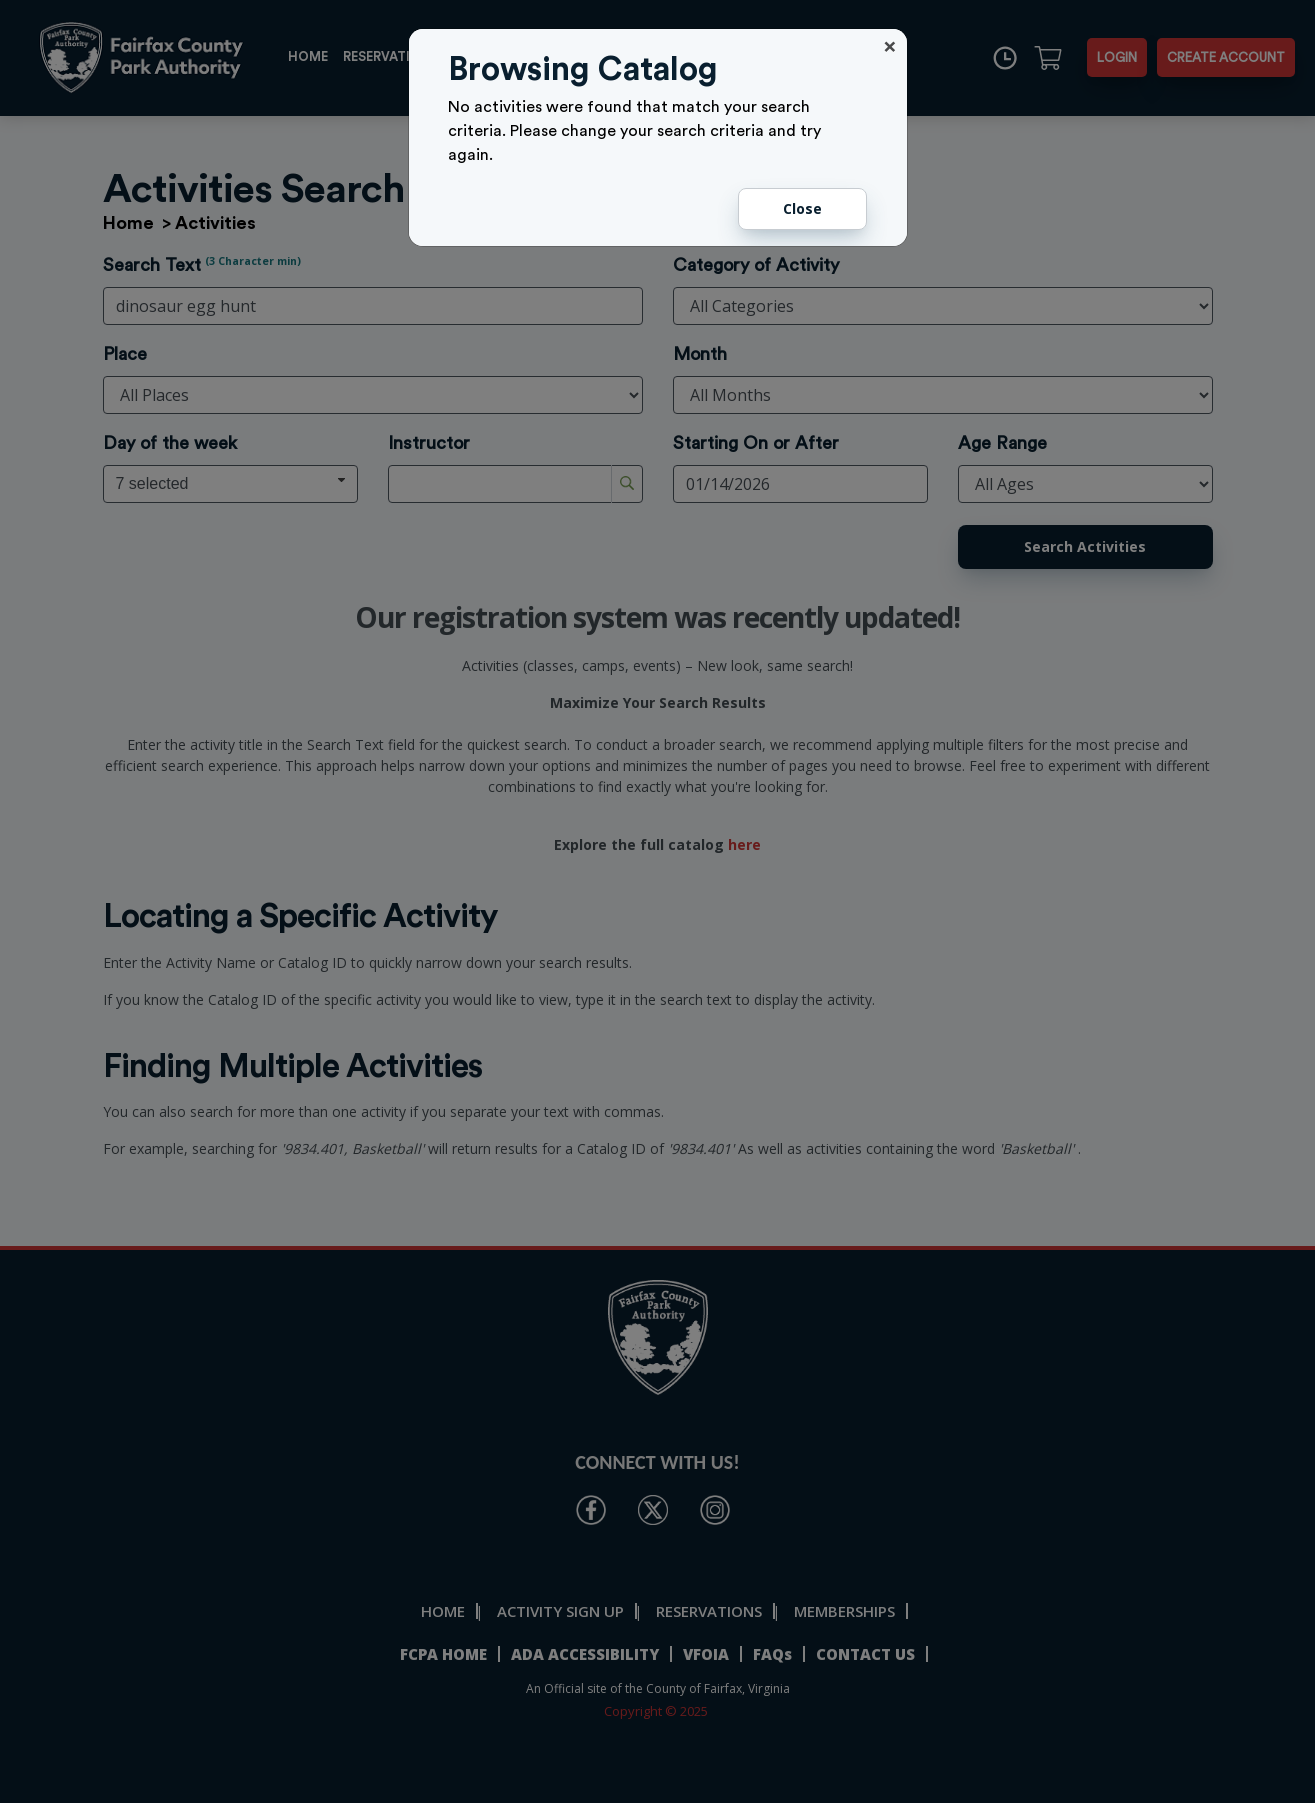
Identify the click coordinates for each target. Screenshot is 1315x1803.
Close (802, 208)
